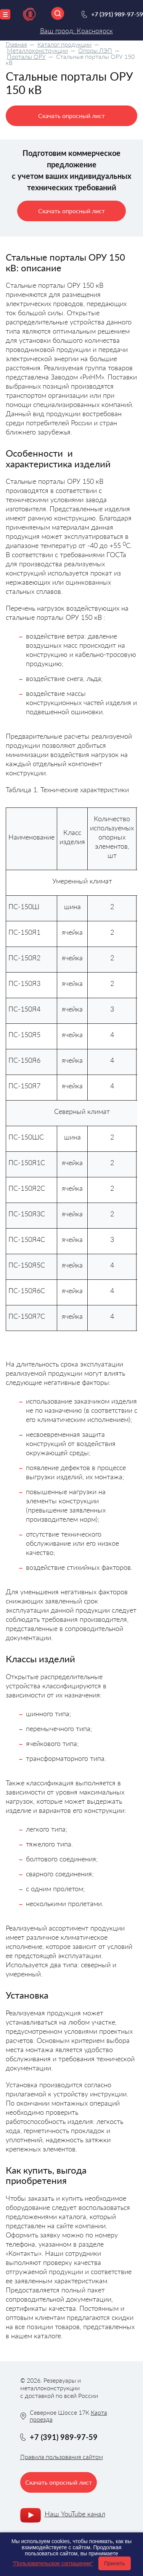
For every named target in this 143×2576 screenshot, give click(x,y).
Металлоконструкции (37, 50)
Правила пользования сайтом (61, 2456)
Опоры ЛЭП (95, 50)
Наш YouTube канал (75, 2514)
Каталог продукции (64, 44)
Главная (16, 44)
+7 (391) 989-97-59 (117, 14)
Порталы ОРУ (26, 56)
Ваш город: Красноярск (76, 30)
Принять (114, 2563)
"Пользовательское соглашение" (52, 2563)
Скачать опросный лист (71, 115)
